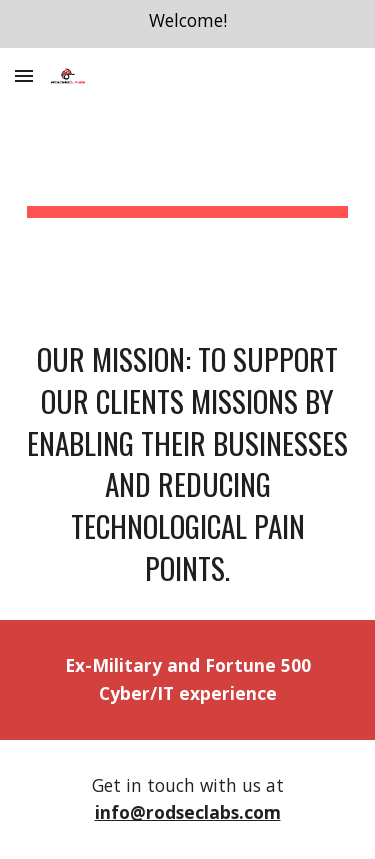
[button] (24, 75)
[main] (188, 177)
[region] (187, 24)
